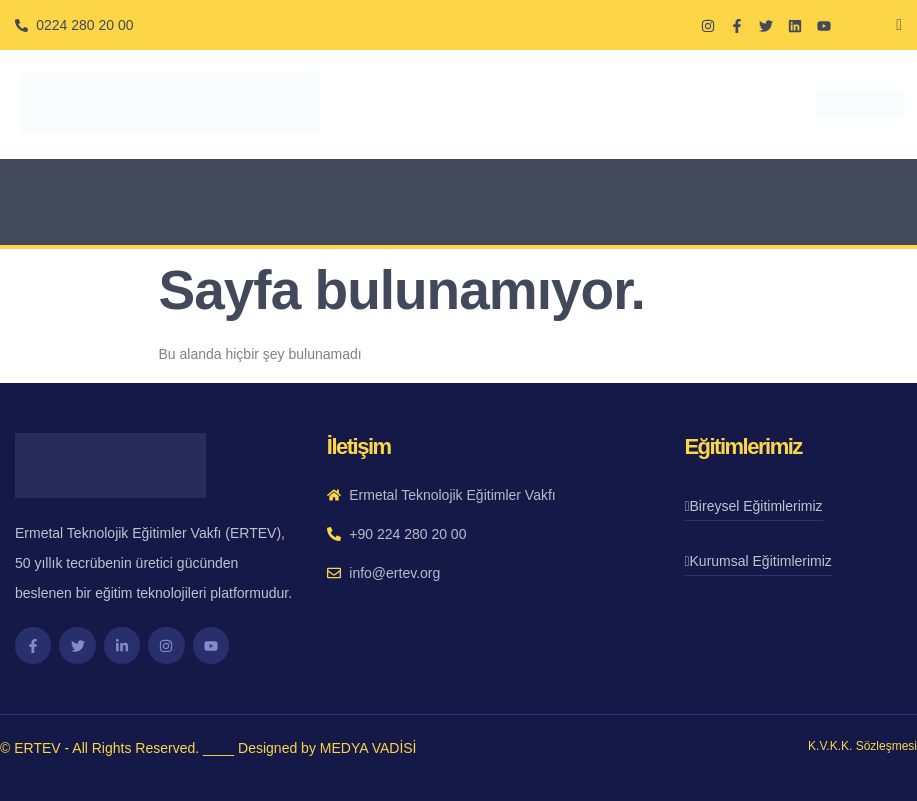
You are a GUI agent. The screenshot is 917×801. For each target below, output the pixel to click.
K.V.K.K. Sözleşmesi (862, 746)
